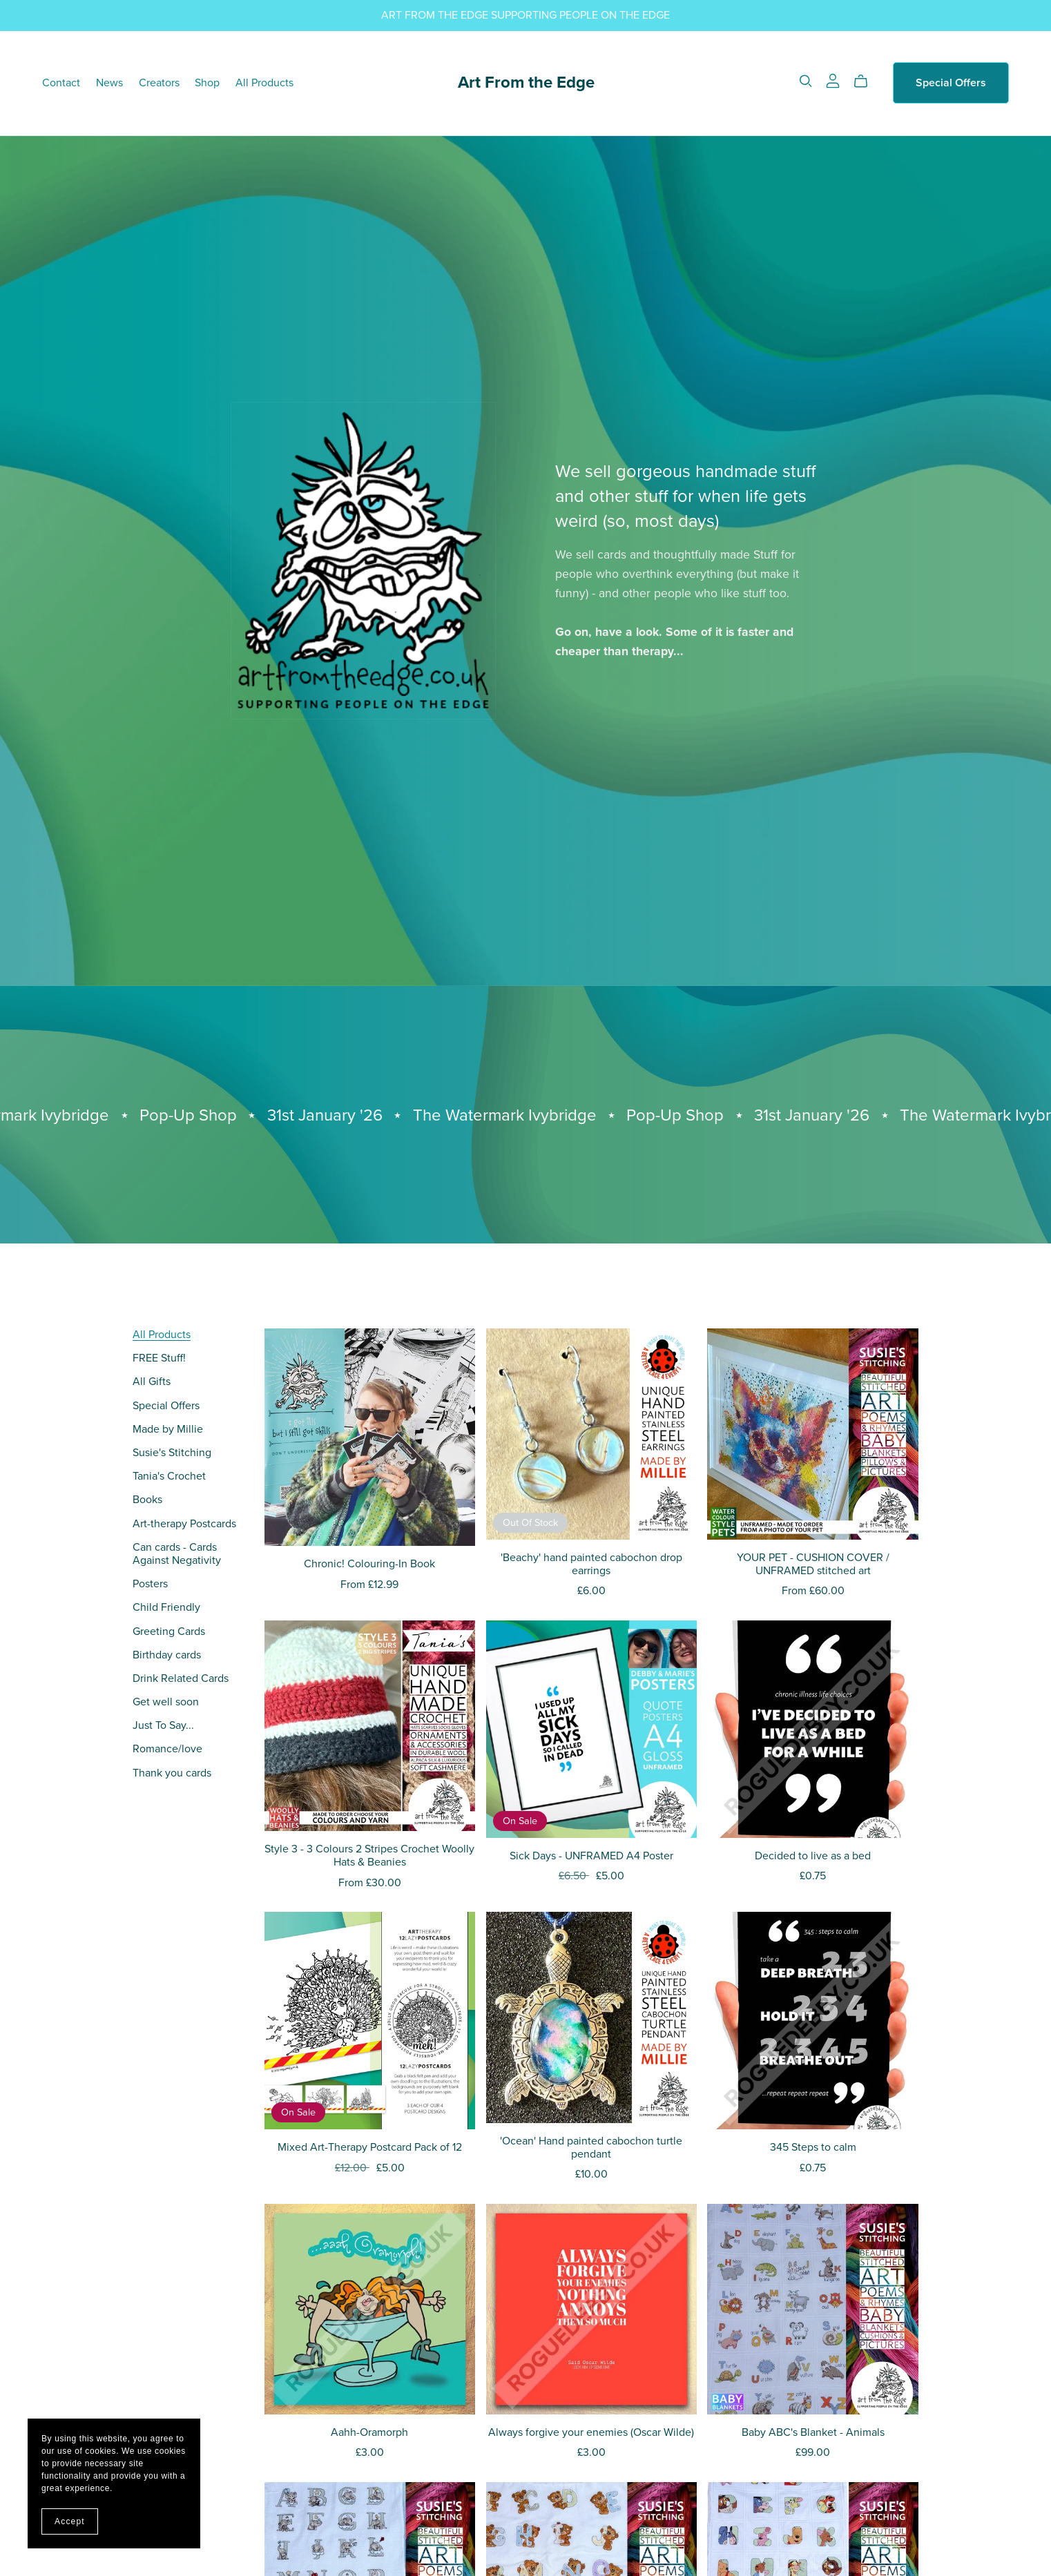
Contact (61, 83)
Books (147, 1500)
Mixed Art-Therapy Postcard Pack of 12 (370, 2147)
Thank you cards (172, 1773)
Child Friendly (166, 1607)
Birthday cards (167, 1655)
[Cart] (866, 81)
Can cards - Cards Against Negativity (177, 1553)
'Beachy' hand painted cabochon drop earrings (591, 1564)
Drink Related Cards (181, 1678)
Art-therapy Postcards (184, 1524)
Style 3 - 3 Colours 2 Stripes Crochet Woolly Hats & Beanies (369, 1855)
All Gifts (152, 1381)
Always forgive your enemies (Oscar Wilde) (591, 2432)
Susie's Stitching (172, 1453)
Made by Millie (168, 1429)
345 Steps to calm (813, 2147)
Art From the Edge (526, 82)
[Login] (833, 80)
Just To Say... (163, 1725)
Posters (150, 1584)
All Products (264, 83)
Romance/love (167, 1749)
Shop (207, 83)
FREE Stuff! (159, 1358)
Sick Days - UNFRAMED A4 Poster (591, 1856)
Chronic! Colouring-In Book (369, 1564)
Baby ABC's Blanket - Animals (813, 2432)
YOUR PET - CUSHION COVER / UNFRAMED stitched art (813, 1564)
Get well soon (166, 1702)
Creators (159, 83)
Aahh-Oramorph (369, 2432)
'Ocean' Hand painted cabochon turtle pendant (591, 2147)
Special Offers (951, 83)
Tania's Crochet (169, 1476)
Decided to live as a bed (813, 1856)
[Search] (806, 81)
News (109, 83)
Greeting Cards (169, 1631)
